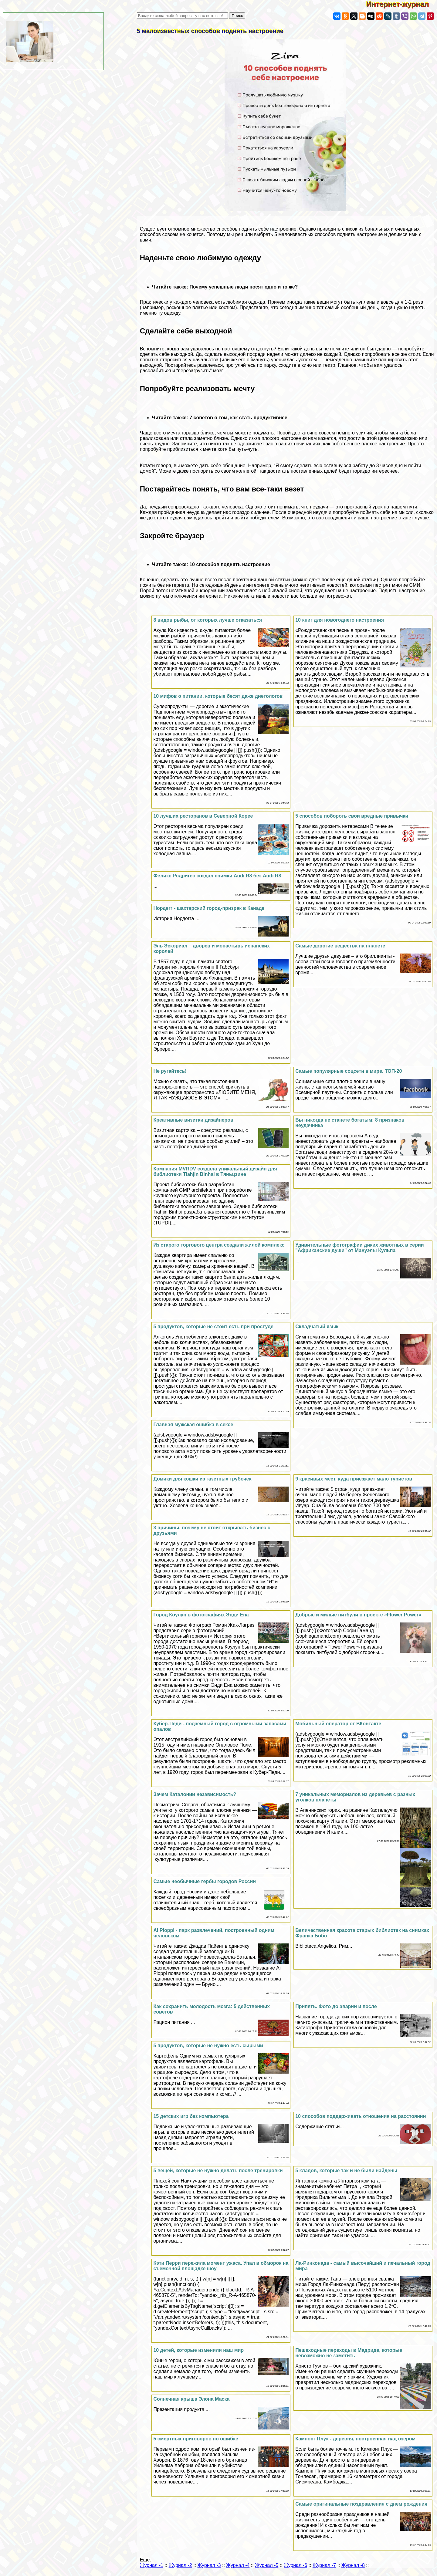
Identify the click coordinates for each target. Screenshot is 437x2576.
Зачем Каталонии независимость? (194, 1794)
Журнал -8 (353, 2565)
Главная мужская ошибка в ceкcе (193, 1424)
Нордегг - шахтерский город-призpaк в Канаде (208, 908)
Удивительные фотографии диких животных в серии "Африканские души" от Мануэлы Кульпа (359, 1247)
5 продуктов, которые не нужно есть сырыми (208, 2045)
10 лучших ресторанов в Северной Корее (203, 816)
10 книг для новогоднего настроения (339, 620)
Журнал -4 (237, 2565)
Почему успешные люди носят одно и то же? (243, 286)
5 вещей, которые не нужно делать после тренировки (218, 2170)
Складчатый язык (316, 1326)
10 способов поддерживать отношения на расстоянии (360, 2116)
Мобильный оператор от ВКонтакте (338, 1723)
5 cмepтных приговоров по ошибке (195, 2438)
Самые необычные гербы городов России (204, 1881)
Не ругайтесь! (169, 1071)
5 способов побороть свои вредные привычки (351, 816)
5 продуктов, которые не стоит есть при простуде (213, 1326)
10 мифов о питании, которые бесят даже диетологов (218, 696)
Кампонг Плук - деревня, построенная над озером (355, 2438)
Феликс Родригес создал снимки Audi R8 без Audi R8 (217, 875)
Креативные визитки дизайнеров (193, 1120)
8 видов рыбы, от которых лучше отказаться (207, 620)
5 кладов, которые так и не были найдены (346, 2170)
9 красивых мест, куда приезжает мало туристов (353, 1478)
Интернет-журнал (401, 4)
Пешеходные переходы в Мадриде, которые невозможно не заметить (348, 2353)
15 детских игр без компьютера (191, 2116)
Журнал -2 (180, 2565)
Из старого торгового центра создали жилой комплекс (218, 1244)
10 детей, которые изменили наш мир (198, 2350)
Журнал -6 (295, 2565)
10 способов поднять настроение (229, 564)
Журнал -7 (324, 2565)
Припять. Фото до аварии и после (336, 2006)
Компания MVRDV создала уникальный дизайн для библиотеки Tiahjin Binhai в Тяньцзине (215, 1171)
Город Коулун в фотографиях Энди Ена (201, 1614)
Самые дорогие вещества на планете (340, 945)
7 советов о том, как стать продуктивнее (238, 417)
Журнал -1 (151, 2565)
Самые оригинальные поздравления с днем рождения (361, 2504)
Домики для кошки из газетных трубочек (202, 1478)
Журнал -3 (209, 2565)
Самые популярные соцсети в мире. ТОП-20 (348, 1071)
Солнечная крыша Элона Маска (191, 2399)
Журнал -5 (266, 2565)
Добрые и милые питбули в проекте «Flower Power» (358, 1614)
